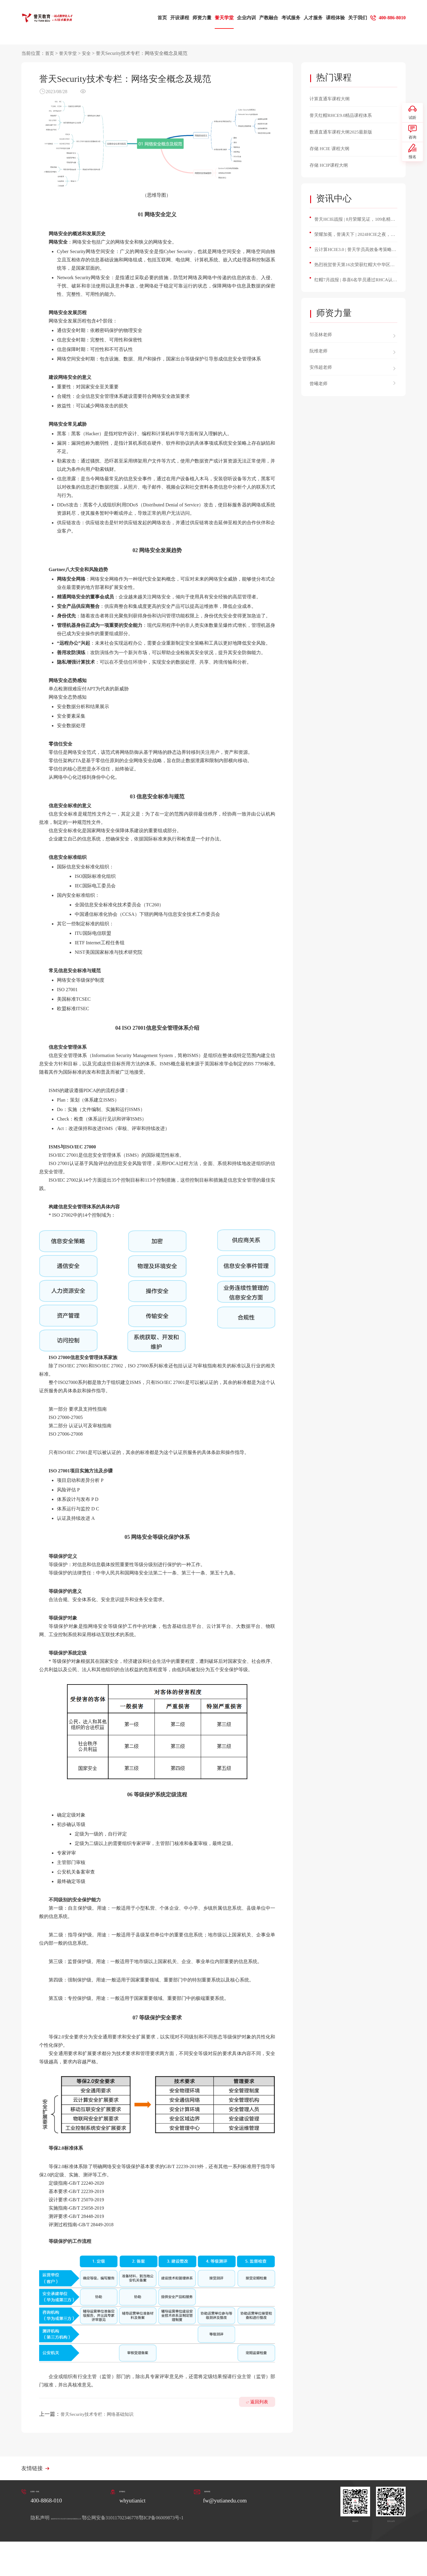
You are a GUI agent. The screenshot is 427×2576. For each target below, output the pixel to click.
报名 (412, 166)
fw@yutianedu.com (223, 2502)
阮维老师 (320, 357)
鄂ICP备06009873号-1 (229, 2518)
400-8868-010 (51, 2502)
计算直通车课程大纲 (334, 98)
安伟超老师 (323, 373)
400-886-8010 (389, 18)
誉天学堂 (217, 17)
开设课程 (173, 17)
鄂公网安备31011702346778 (177, 2518)
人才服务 (306, 17)
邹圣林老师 (323, 340)
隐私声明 (41, 2518)
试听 (412, 115)
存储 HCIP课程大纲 (332, 165)
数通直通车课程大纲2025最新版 (347, 132)
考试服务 (284, 17)
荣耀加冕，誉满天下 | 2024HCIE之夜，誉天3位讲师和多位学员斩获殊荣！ (355, 237)
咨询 (412, 141)
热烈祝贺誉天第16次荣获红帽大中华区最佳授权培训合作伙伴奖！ (354, 269)
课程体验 (328, 17)
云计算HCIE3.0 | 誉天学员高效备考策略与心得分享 (355, 253)
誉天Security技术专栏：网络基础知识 (104, 2414)
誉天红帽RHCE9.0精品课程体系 (347, 115)
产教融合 (262, 17)
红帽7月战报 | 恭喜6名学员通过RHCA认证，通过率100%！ (351, 286)
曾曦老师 (320, 389)
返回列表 (256, 2419)
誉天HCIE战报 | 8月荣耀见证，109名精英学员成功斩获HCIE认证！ (354, 220)
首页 (155, 17)
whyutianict (133, 2502)
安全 (88, 53)
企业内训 (239, 17)
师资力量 (195, 17)
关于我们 (351, 17)
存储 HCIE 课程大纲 (333, 148)
